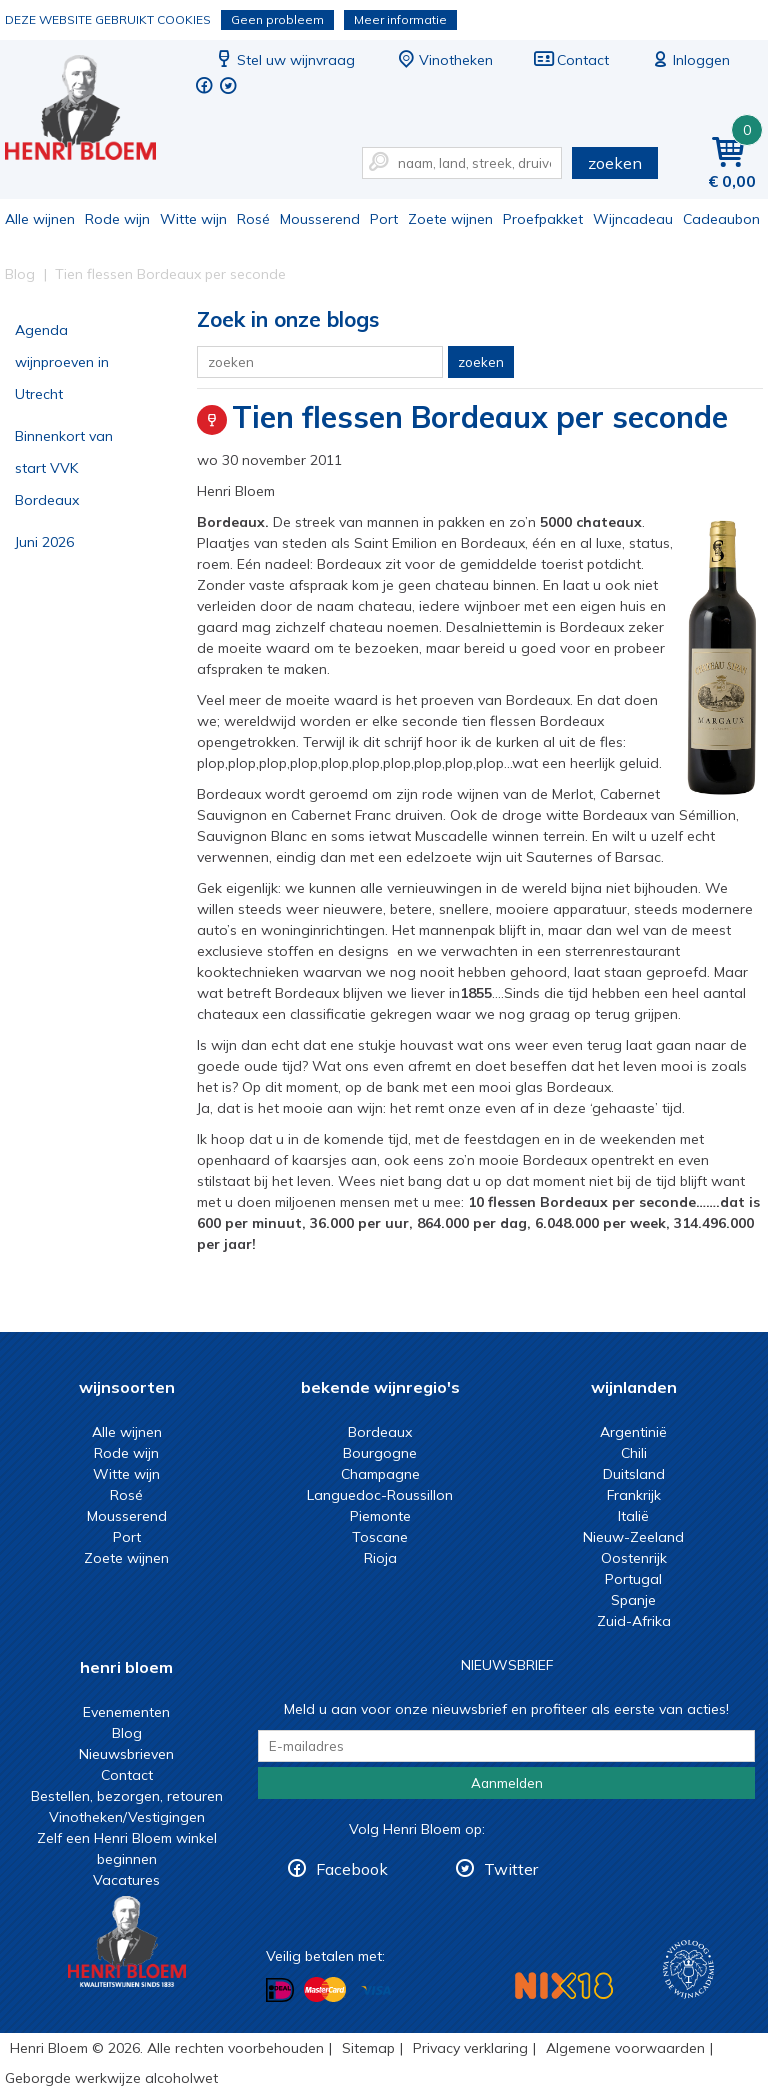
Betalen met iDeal (280, 1990)
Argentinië (633, 1432)
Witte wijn (193, 219)
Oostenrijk (634, 1558)
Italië (633, 1516)
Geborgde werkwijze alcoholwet (111, 2078)
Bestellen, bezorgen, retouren (127, 1796)
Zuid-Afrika (634, 1621)
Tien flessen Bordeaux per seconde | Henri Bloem (94, 110)
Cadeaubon (721, 219)
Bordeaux (380, 1432)
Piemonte (380, 1516)
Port (384, 219)
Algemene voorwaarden (625, 2048)
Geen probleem (277, 19)
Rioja (380, 1558)
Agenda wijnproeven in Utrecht (62, 362)
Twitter (511, 1869)
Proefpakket (543, 219)
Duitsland (634, 1474)
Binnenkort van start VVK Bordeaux (64, 468)
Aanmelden (507, 1783)
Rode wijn (117, 219)
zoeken (615, 163)
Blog (127, 1733)
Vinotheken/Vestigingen (127, 1817)
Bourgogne (380, 1453)
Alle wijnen (40, 219)
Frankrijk (634, 1495)
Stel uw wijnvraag (284, 60)
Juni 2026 (44, 542)
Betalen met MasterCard (325, 1990)
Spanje (633, 1600)
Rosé (253, 219)
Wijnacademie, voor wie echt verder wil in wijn (688, 1969)
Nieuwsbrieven (126, 1754)
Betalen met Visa (376, 1991)
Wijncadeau (633, 219)
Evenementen (126, 1712)
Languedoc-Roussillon (380, 1495)
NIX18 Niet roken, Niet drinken (564, 1985)
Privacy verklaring (470, 2048)
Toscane (380, 1537)
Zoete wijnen (450, 219)
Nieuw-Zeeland (633, 1537)
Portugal (633, 1579)
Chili (634, 1453)
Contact (571, 60)
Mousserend (320, 219)
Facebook (352, 1869)
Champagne (380, 1474)
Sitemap (368, 2048)
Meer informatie (400, 19)
